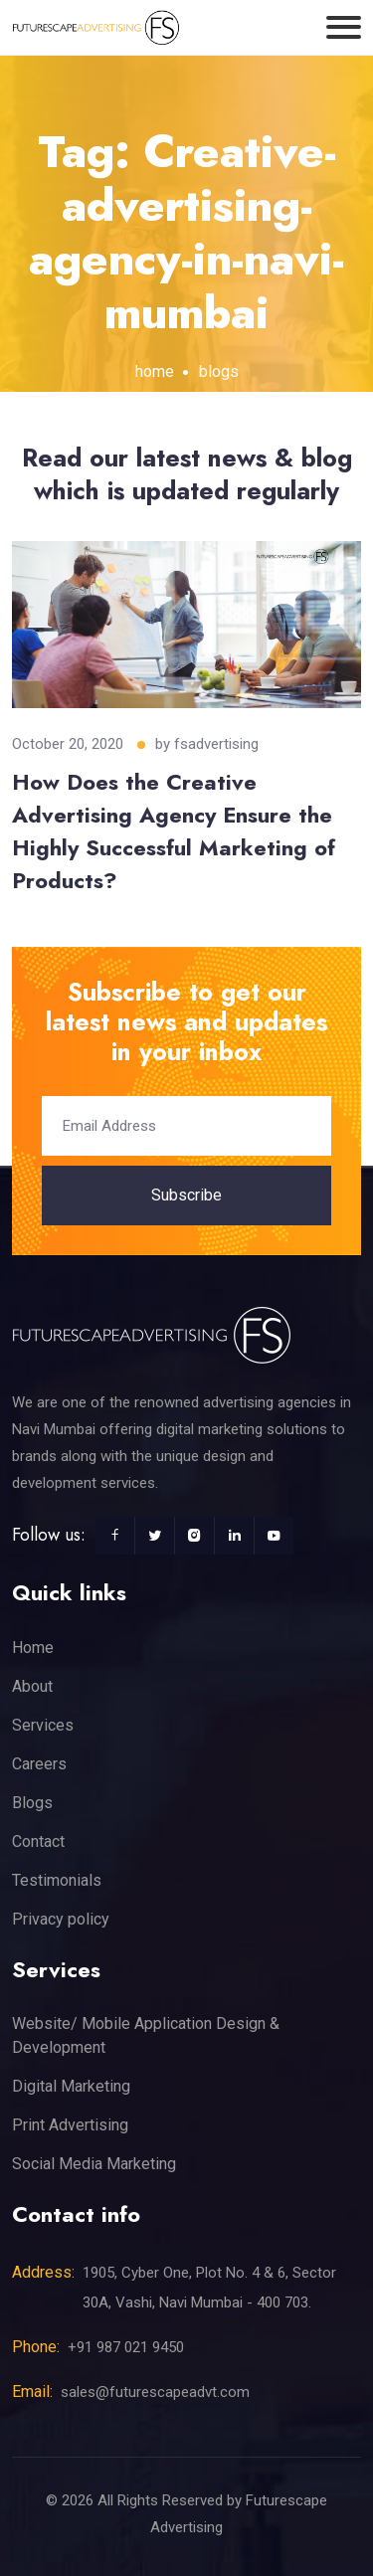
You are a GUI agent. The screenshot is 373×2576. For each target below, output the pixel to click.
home (154, 371)
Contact (38, 1841)
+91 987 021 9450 (126, 2347)
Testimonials (56, 1880)
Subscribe (186, 1195)
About (32, 1686)
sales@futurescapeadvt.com (155, 2392)
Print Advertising (70, 2125)
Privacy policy (60, 1919)
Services (43, 1725)
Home (33, 1647)
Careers (39, 1763)
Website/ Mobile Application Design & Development (146, 2035)
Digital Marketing (71, 2086)
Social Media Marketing (94, 2163)
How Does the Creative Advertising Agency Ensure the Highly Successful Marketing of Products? (173, 831)
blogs (219, 371)
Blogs (32, 1802)
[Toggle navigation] (343, 27)
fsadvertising (216, 744)
